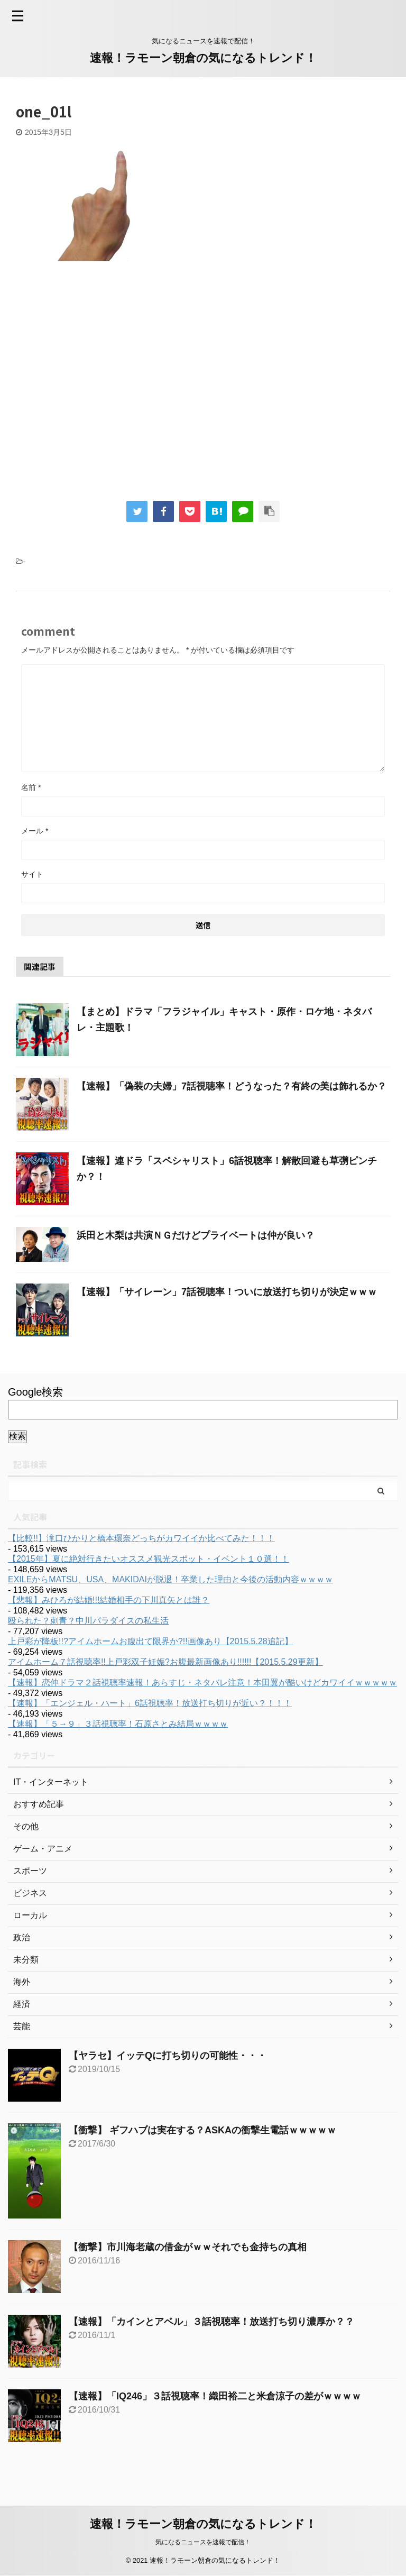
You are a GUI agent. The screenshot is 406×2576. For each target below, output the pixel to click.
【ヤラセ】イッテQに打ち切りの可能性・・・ (167, 2055)
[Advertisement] (104, 388)
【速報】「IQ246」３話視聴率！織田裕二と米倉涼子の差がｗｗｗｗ (215, 2396)
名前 (31, 787)
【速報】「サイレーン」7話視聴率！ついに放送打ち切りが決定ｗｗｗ (227, 1292)
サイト (32, 874)
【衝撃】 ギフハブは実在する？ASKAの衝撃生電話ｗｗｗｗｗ (202, 2130)
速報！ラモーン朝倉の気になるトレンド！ (203, 58)
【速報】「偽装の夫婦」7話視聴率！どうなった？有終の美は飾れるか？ (231, 1086)
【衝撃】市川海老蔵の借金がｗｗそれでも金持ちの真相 (188, 2247)
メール (34, 831)
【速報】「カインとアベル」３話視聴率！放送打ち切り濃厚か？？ (211, 2321)
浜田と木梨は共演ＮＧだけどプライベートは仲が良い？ (196, 1235)
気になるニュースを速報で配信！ (203, 2542)
